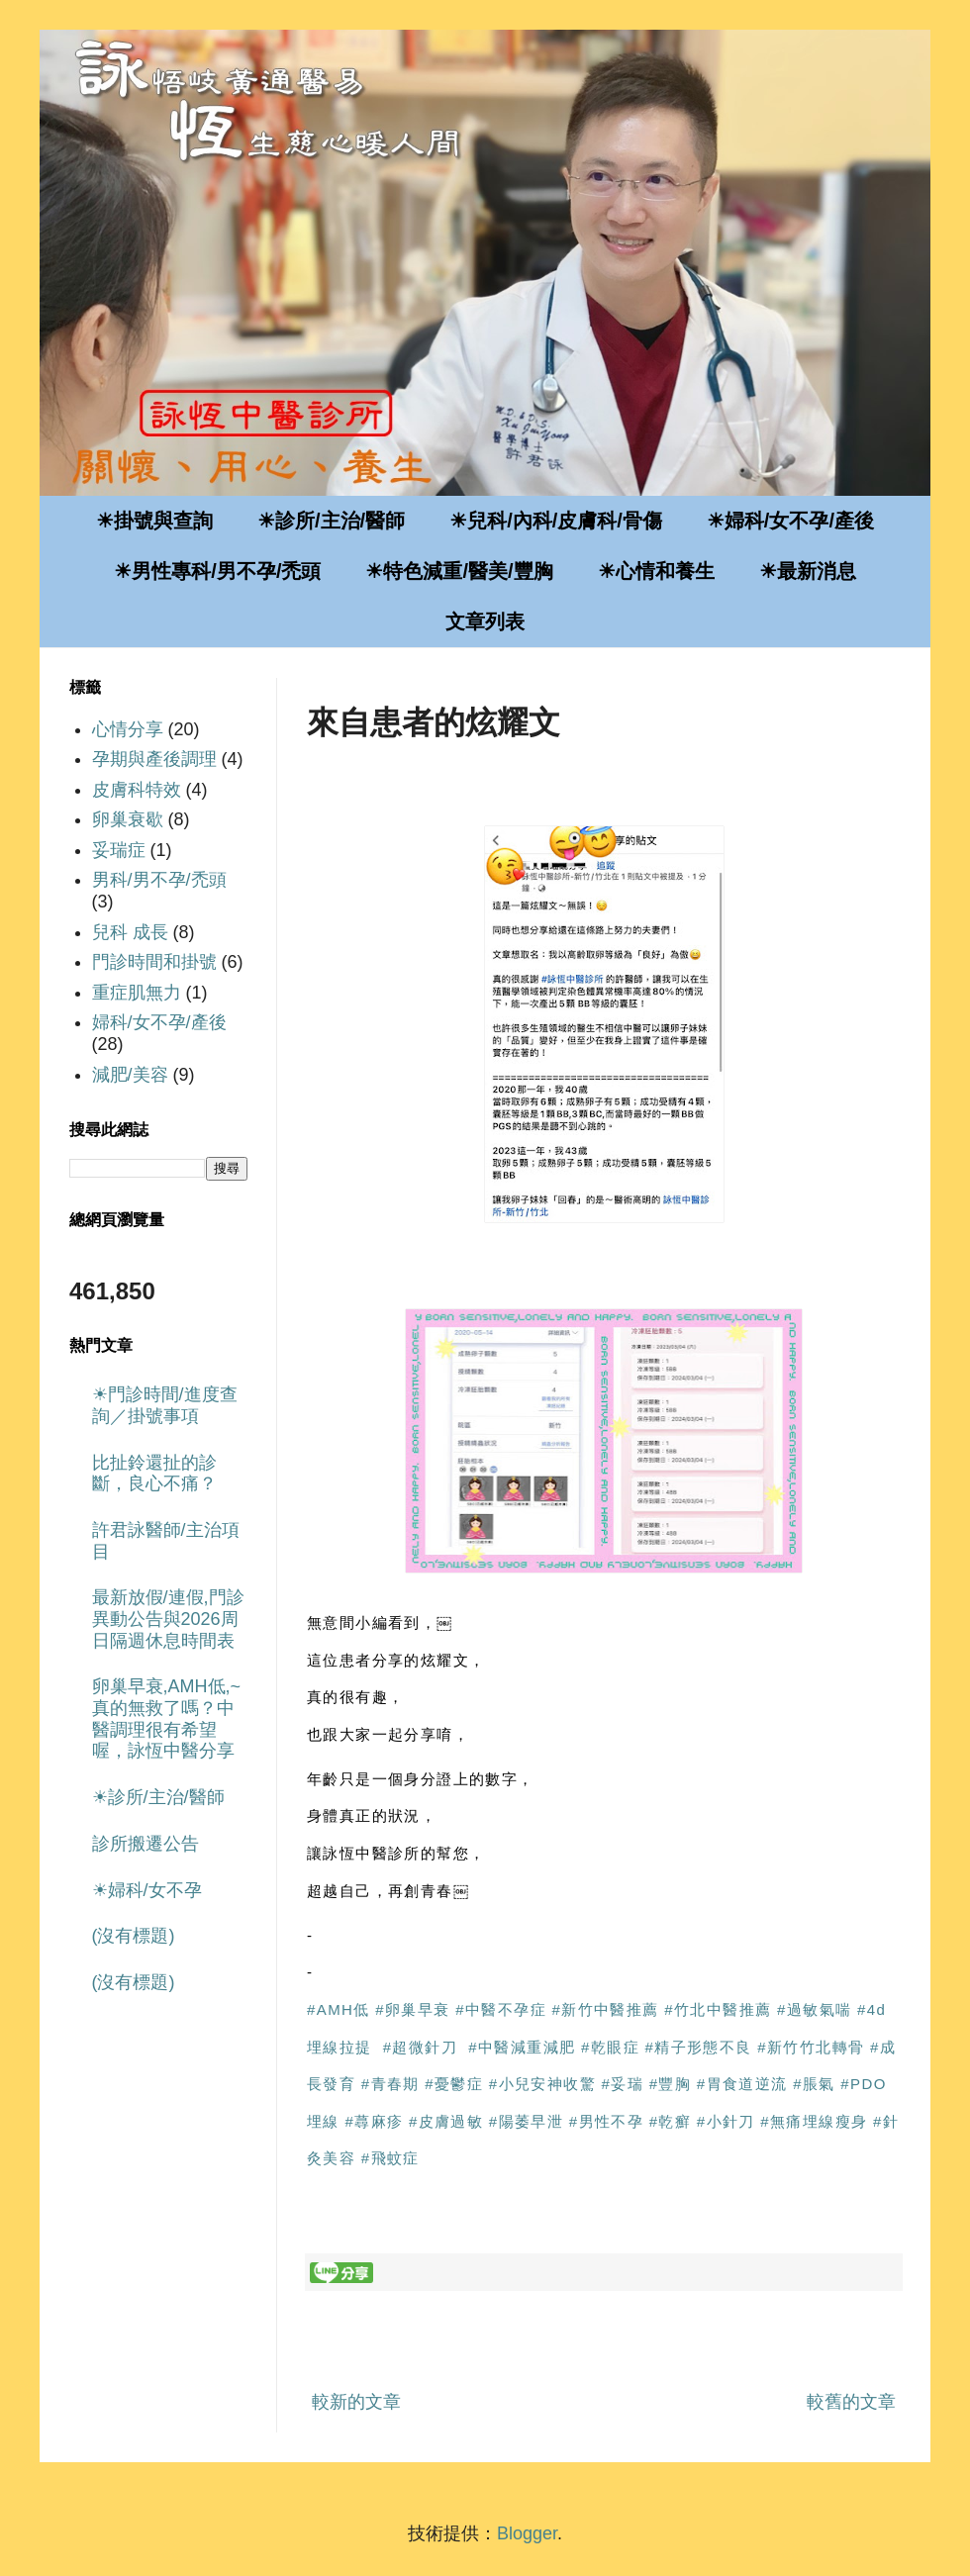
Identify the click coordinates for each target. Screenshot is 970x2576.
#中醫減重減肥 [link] (521, 2047)
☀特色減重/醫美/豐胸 (458, 571)
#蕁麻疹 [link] (373, 2121)
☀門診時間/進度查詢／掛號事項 (165, 1405)
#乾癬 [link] (670, 2121)
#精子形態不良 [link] (698, 2047)
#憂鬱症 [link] (454, 2083)
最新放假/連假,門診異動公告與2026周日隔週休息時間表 (168, 1618)
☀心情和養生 (656, 571)
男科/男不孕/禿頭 (159, 880)
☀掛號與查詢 (154, 520)
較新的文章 (356, 2402)
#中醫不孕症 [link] (500, 2009)
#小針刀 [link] (726, 2121)
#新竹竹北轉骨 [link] (810, 2047)
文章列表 (485, 621)
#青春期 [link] (390, 2083)
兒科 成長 (130, 932)
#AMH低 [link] (338, 2009)
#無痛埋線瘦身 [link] (813, 2121)
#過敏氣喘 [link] (814, 2009)
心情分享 (127, 729)
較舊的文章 (851, 2402)
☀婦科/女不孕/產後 (790, 520)
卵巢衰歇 (127, 819)
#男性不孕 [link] (606, 2121)
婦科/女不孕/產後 (159, 1022)
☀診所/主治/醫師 (331, 520)
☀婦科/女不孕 (147, 1890)
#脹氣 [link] (814, 2083)
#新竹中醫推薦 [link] (605, 2009)
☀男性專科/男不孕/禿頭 (217, 571)
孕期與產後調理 (154, 759)
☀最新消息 (807, 571)
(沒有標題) (133, 1936)
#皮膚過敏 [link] (446, 2121)
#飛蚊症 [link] (390, 2157)
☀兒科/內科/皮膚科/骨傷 (555, 520)
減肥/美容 (130, 1075)
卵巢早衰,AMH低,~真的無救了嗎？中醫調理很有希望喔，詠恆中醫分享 (167, 1718)
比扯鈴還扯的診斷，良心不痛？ (154, 1473)
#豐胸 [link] (670, 2083)
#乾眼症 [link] (610, 2047)
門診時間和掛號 (154, 962)
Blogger (527, 2533)
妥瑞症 (119, 850)
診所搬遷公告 (145, 1844)
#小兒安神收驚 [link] (542, 2083)
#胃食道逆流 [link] (742, 2083)
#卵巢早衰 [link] (412, 2009)
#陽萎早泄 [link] (526, 2121)
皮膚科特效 (136, 790)
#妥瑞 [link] (623, 2083)
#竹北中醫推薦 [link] (717, 2009)
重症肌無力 (136, 992)
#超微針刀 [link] (420, 2047)
